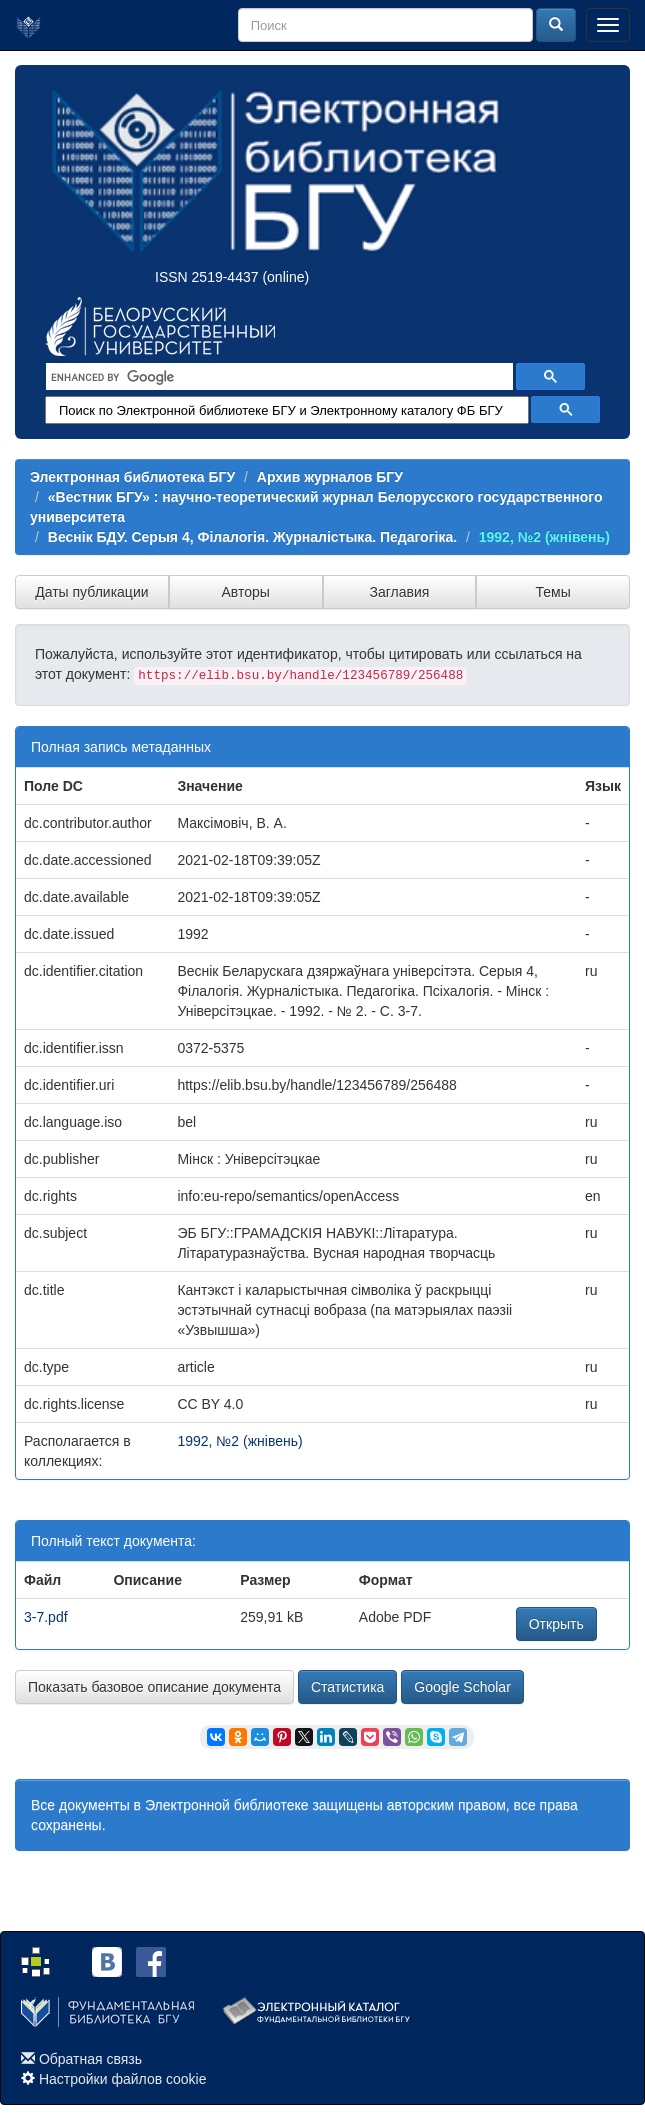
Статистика (348, 1687)
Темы (553, 592)
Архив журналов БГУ (330, 477)
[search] (277, 377)
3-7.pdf (46, 1617)
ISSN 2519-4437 (207, 277)
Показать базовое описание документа (154, 1687)
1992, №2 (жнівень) (544, 537)
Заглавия (399, 592)
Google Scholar (462, 1687)
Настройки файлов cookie (123, 2079)
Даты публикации (91, 592)
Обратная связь (90, 2059)
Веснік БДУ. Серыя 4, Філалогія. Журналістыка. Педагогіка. (252, 537)
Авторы (245, 592)
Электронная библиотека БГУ (132, 477)
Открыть (556, 1624)
